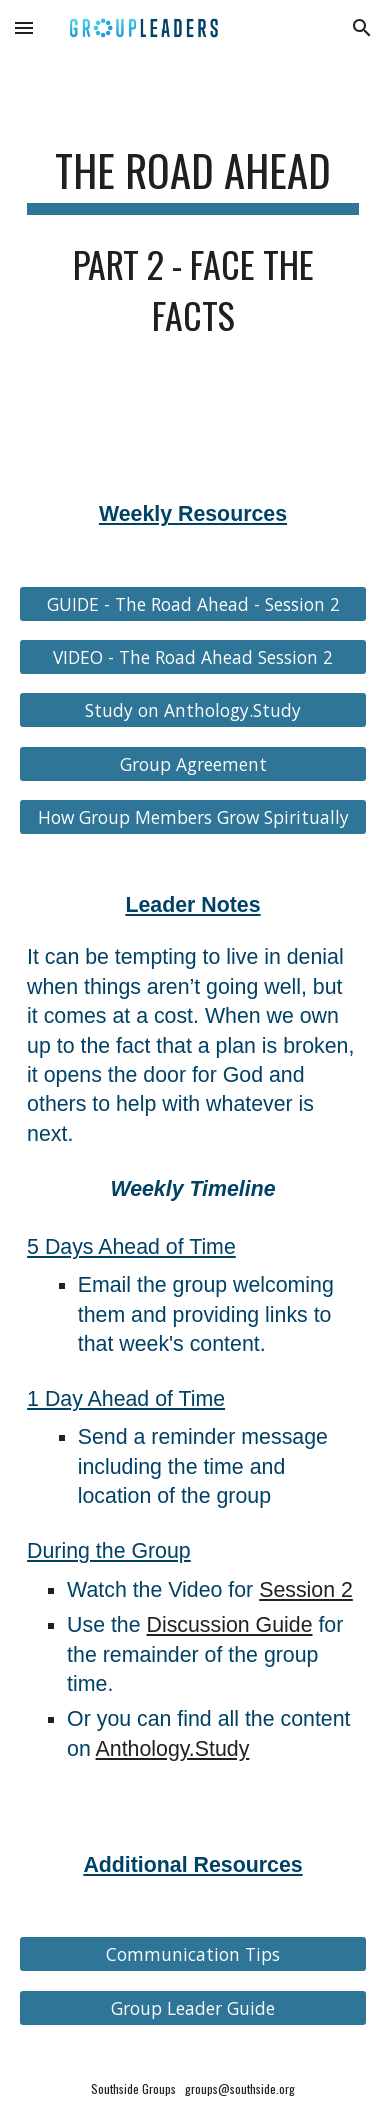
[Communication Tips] (193, 1954)
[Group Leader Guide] (193, 2007)
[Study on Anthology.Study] (193, 710)
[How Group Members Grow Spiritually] (193, 817)
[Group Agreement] (193, 764)
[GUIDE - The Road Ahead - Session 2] (193, 603)
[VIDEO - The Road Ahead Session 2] (193, 657)
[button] (24, 27)
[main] (193, 251)
